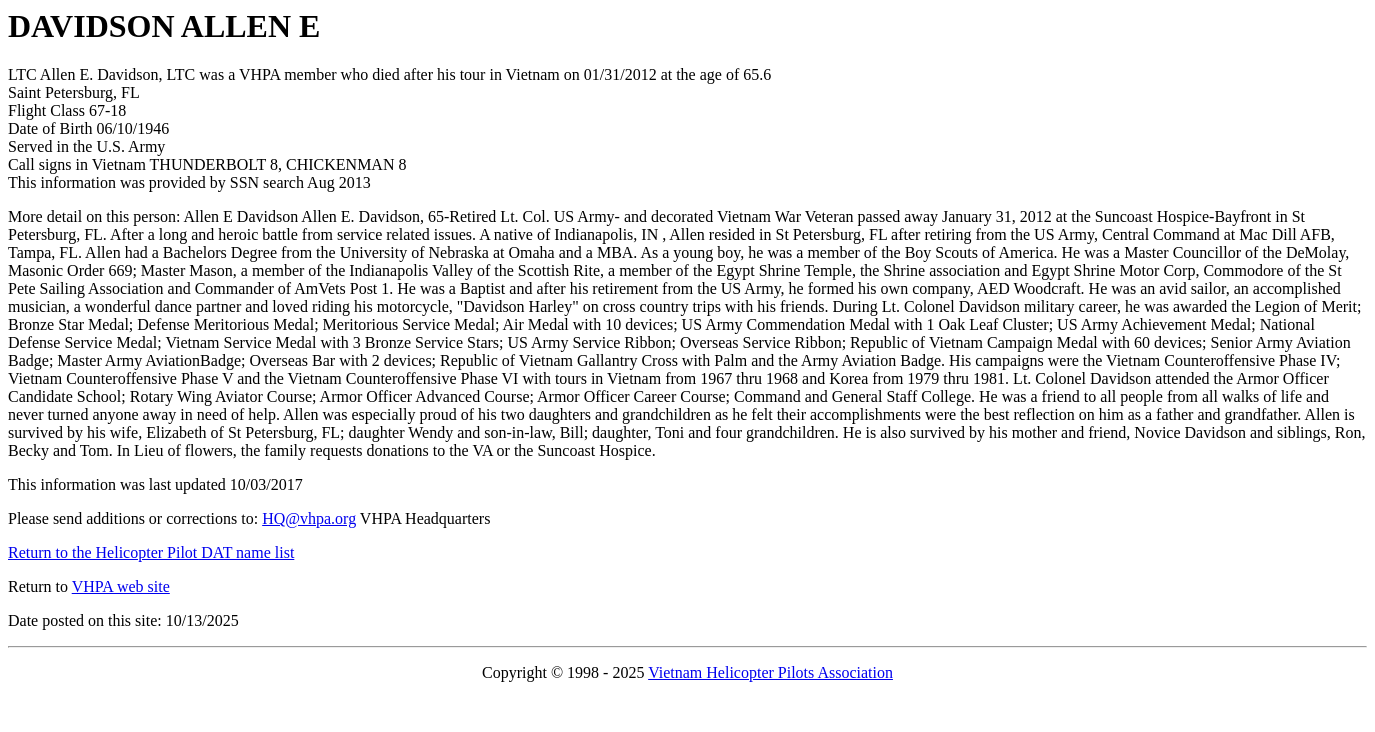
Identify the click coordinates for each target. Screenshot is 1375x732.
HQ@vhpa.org (309, 518)
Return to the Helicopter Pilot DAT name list (151, 552)
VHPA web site (121, 586)
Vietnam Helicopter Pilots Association (770, 672)
